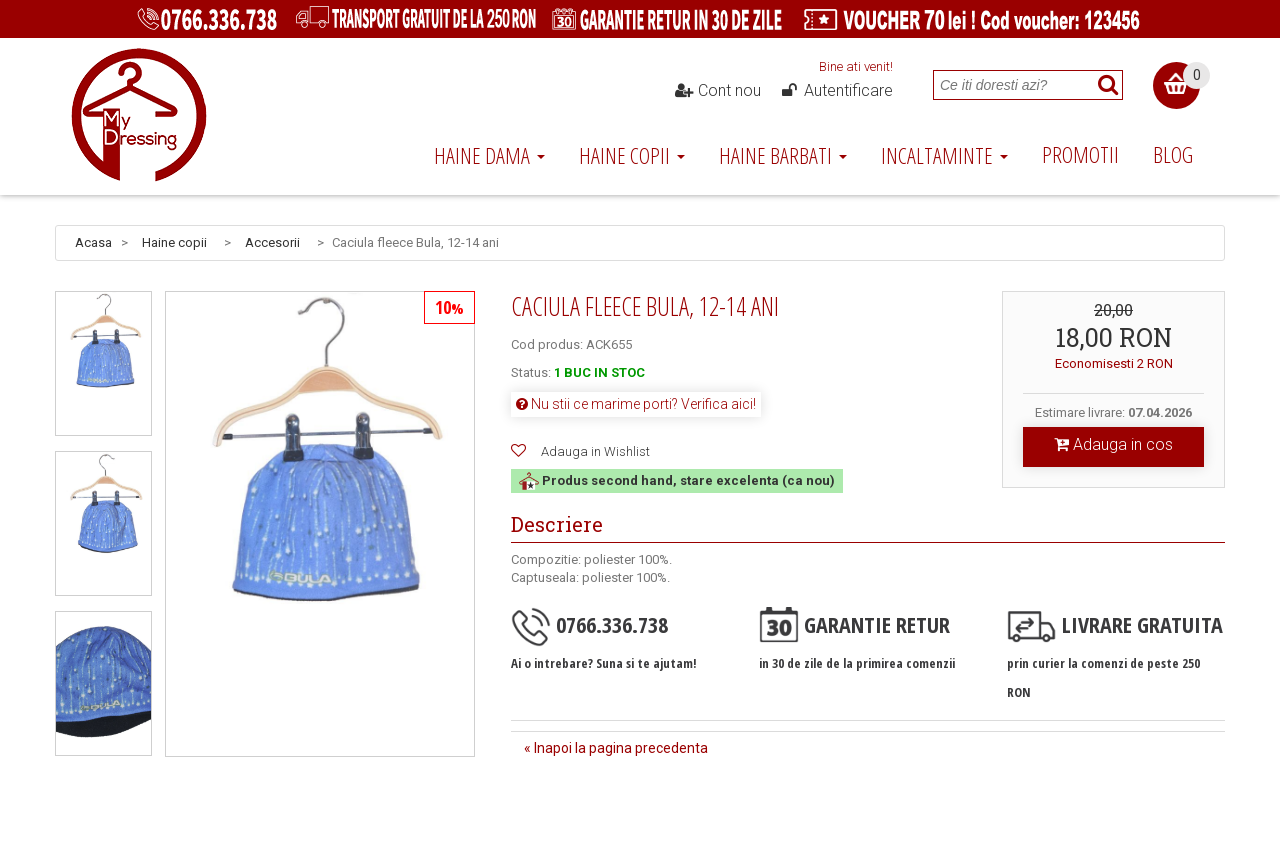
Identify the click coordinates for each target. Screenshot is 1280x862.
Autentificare (836, 91)
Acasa (93, 242)
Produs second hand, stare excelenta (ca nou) (677, 480)
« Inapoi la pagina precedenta (616, 748)
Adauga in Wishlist (595, 451)
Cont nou (718, 91)
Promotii (1080, 154)
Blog (1173, 154)
